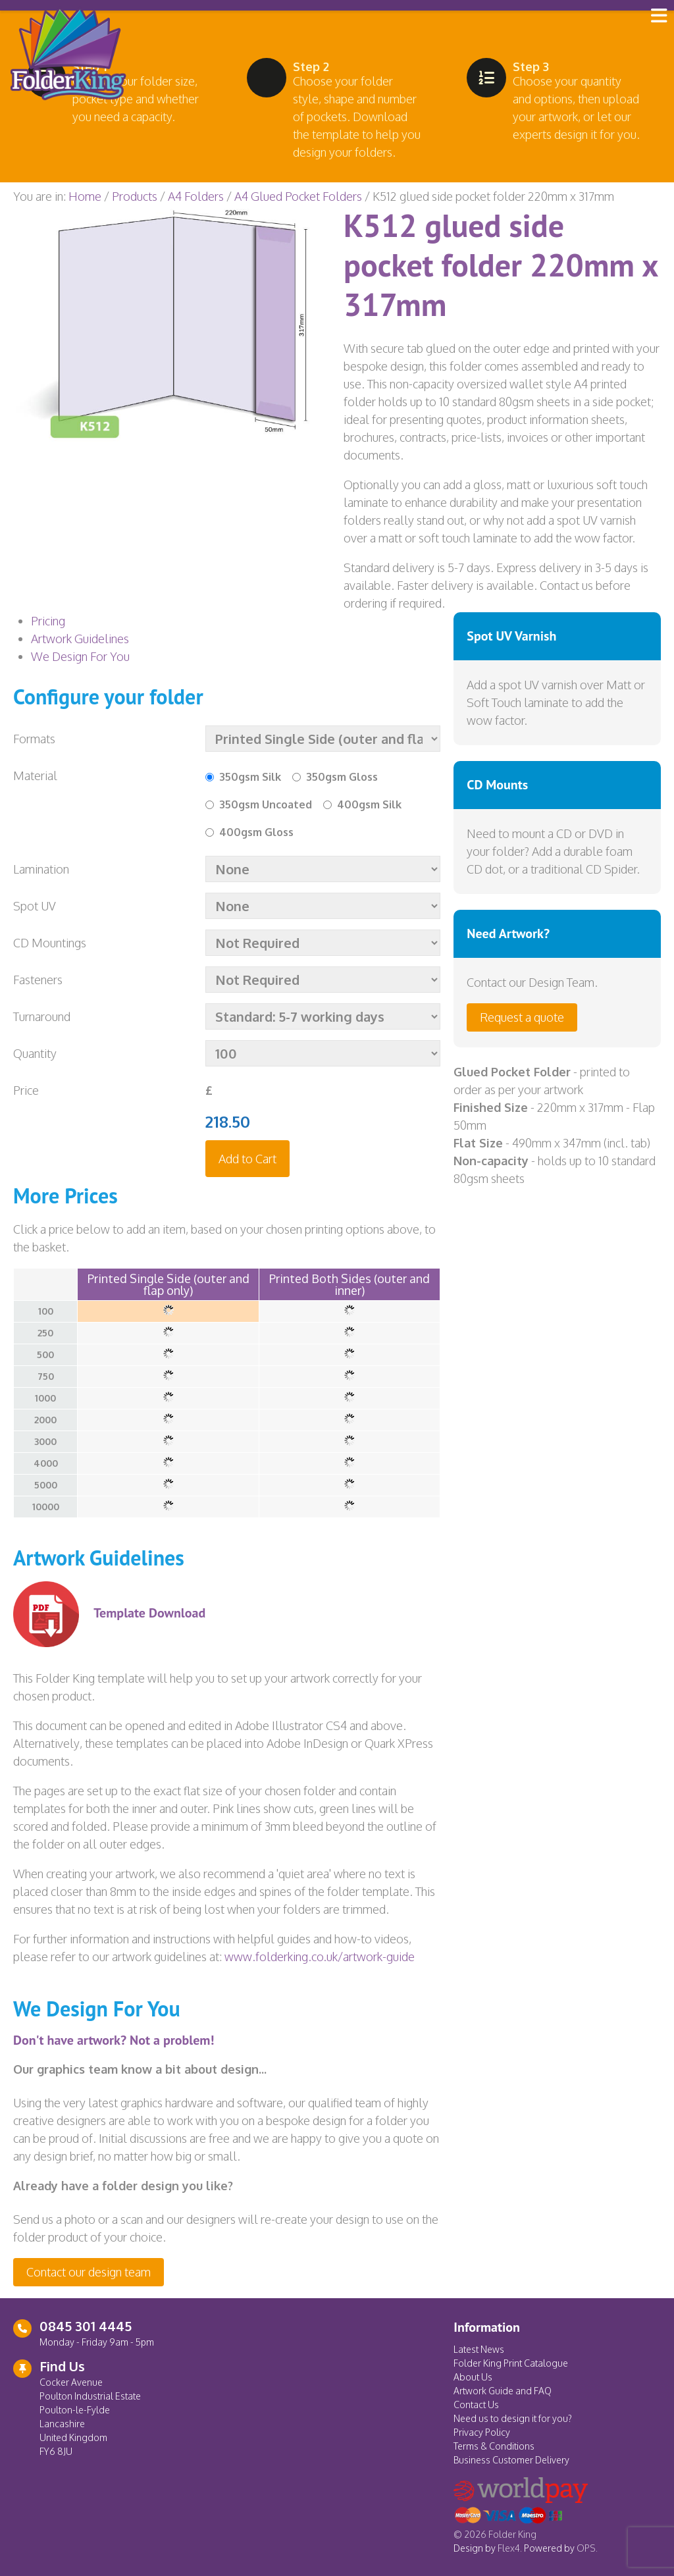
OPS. (587, 2548)
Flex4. (510, 2548)
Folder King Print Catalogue (511, 2363)
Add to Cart (247, 1158)
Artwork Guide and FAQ (503, 2390)
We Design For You (80, 656)
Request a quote (522, 1017)
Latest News (479, 2349)
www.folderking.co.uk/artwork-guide (319, 1956)
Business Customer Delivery (511, 2459)
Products (134, 196)
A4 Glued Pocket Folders (298, 196)
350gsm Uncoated (265, 804)
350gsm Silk (250, 776)
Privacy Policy (482, 2432)
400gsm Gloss (256, 832)
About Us (473, 2376)
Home (84, 196)
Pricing (48, 621)
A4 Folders (196, 196)
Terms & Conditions (494, 2446)
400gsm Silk (369, 804)
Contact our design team (88, 2272)
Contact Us (476, 2404)
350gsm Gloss (342, 776)
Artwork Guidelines (80, 638)
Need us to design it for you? (513, 2418)
